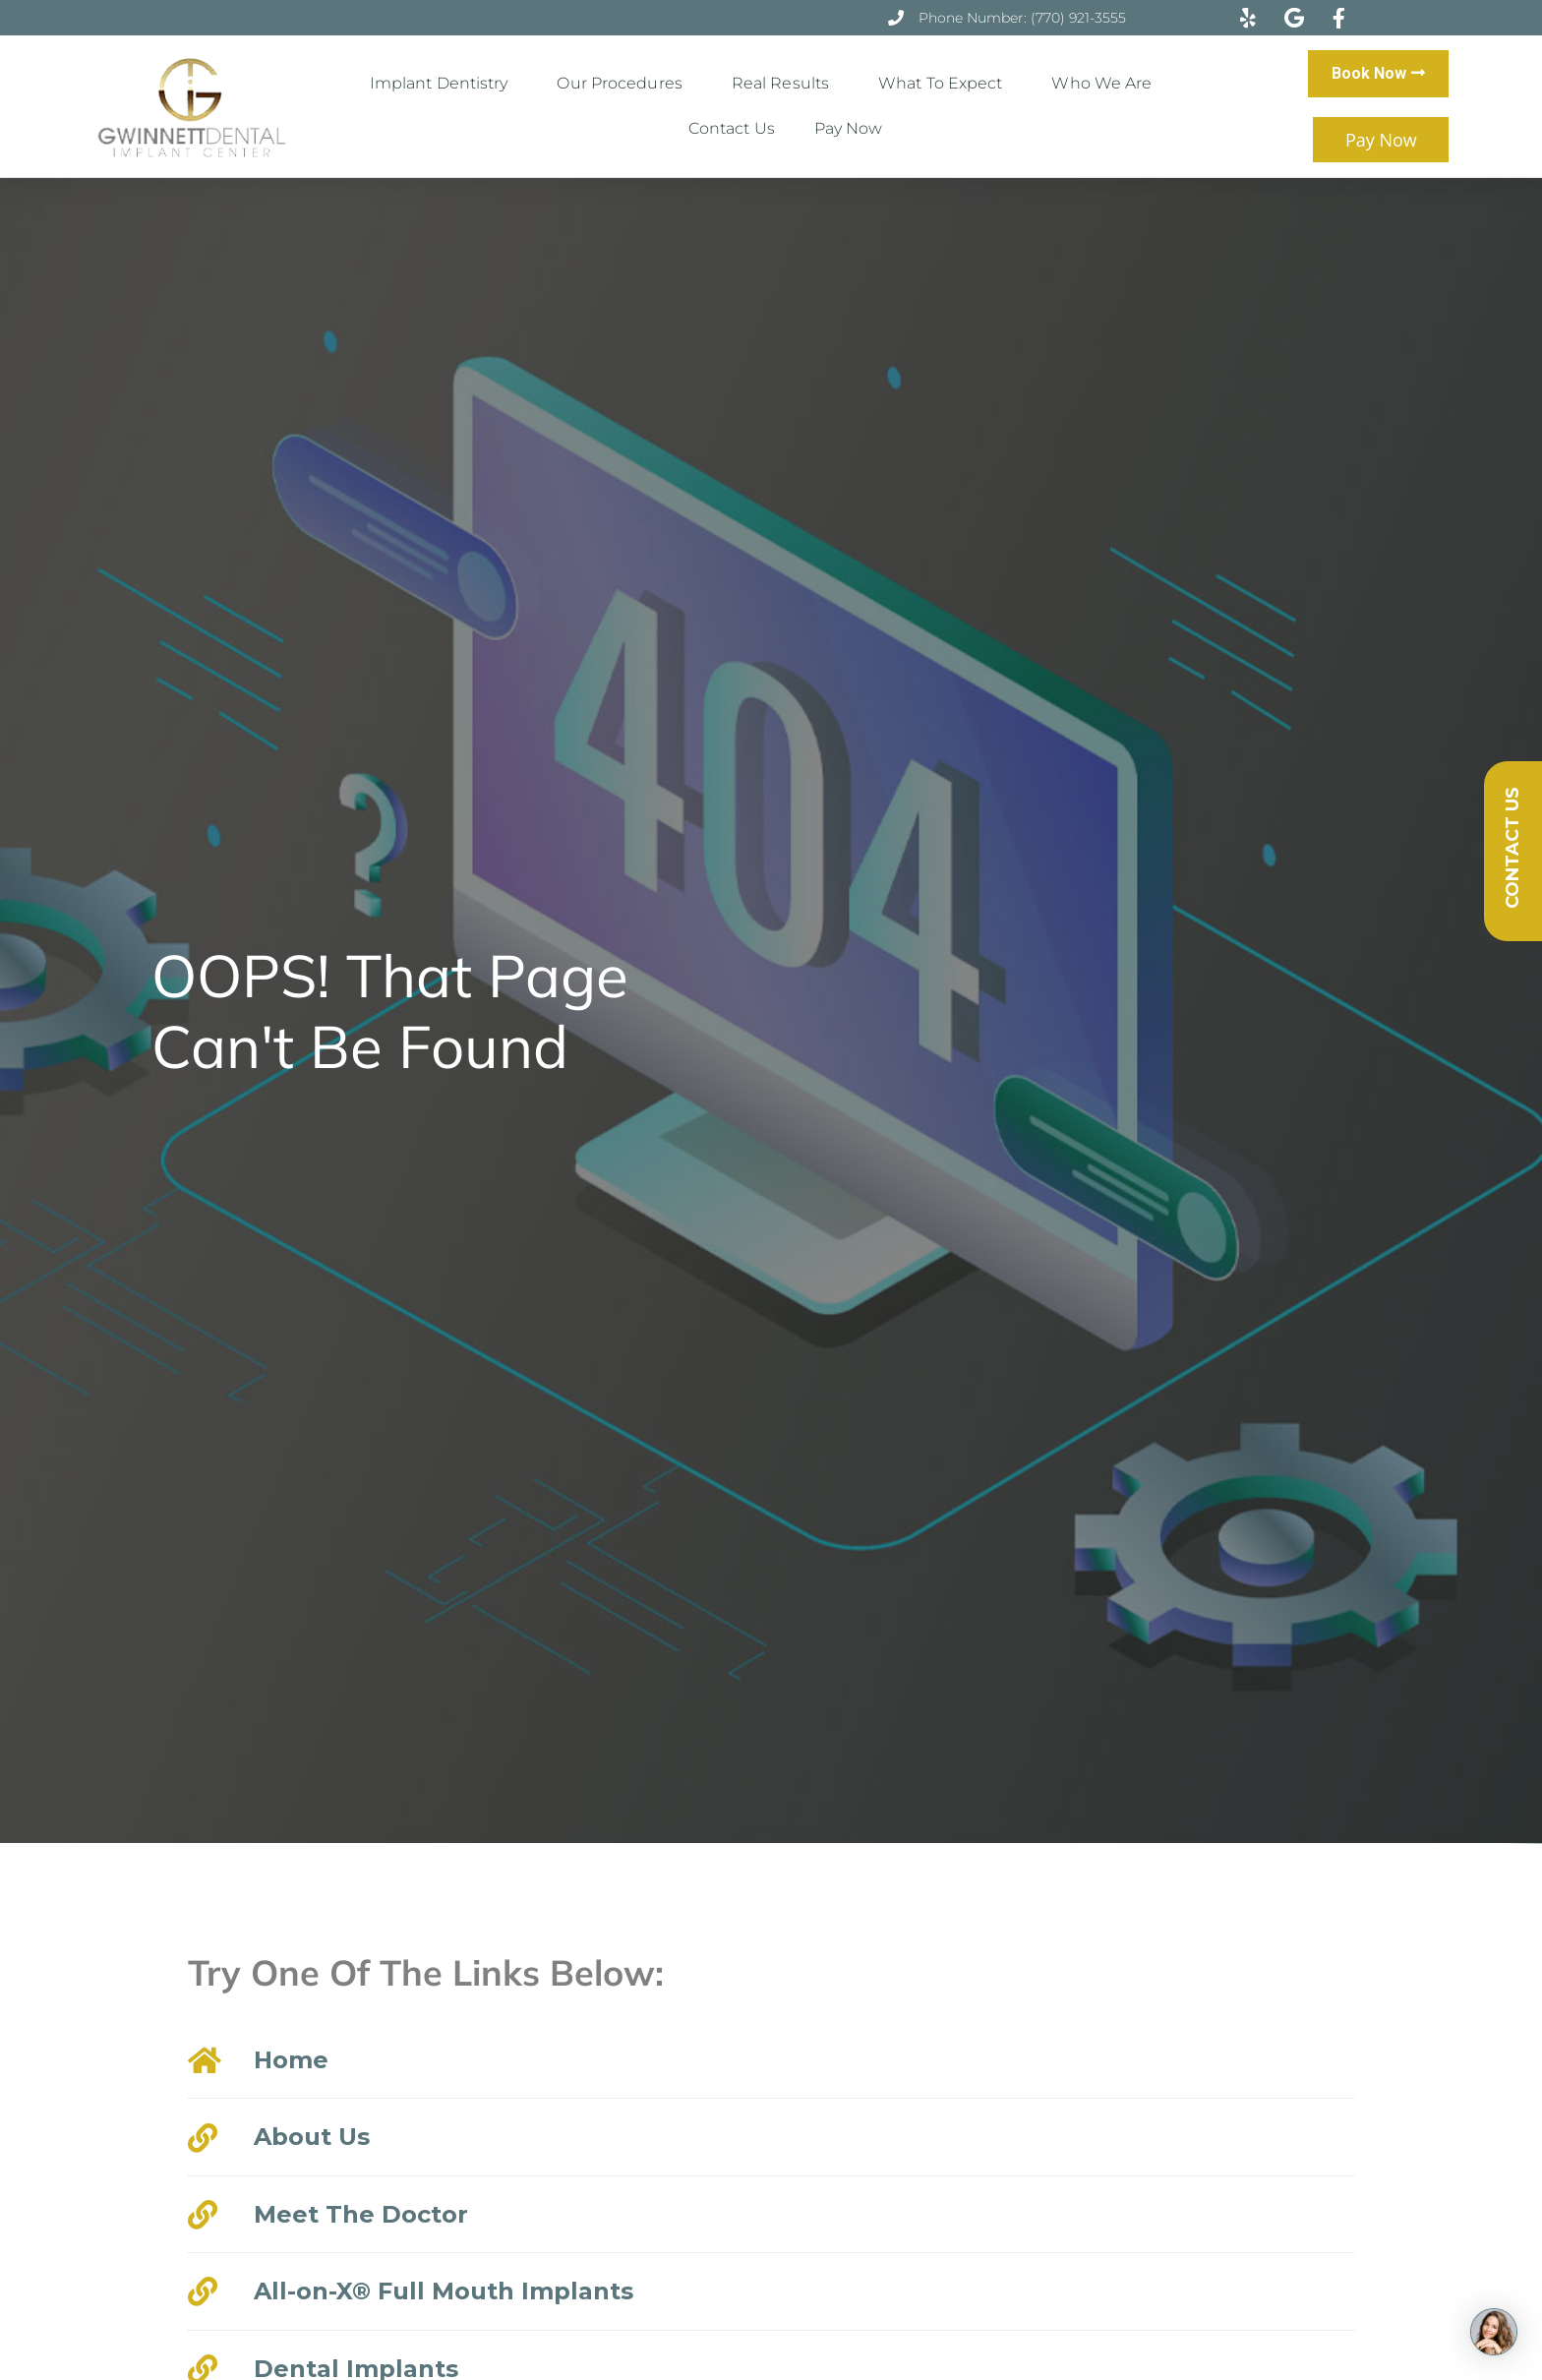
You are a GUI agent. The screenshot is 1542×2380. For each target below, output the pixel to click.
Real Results (785, 83)
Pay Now (848, 128)
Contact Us (731, 128)
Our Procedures (624, 83)
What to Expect (945, 83)
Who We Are (1106, 83)
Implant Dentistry (444, 83)
